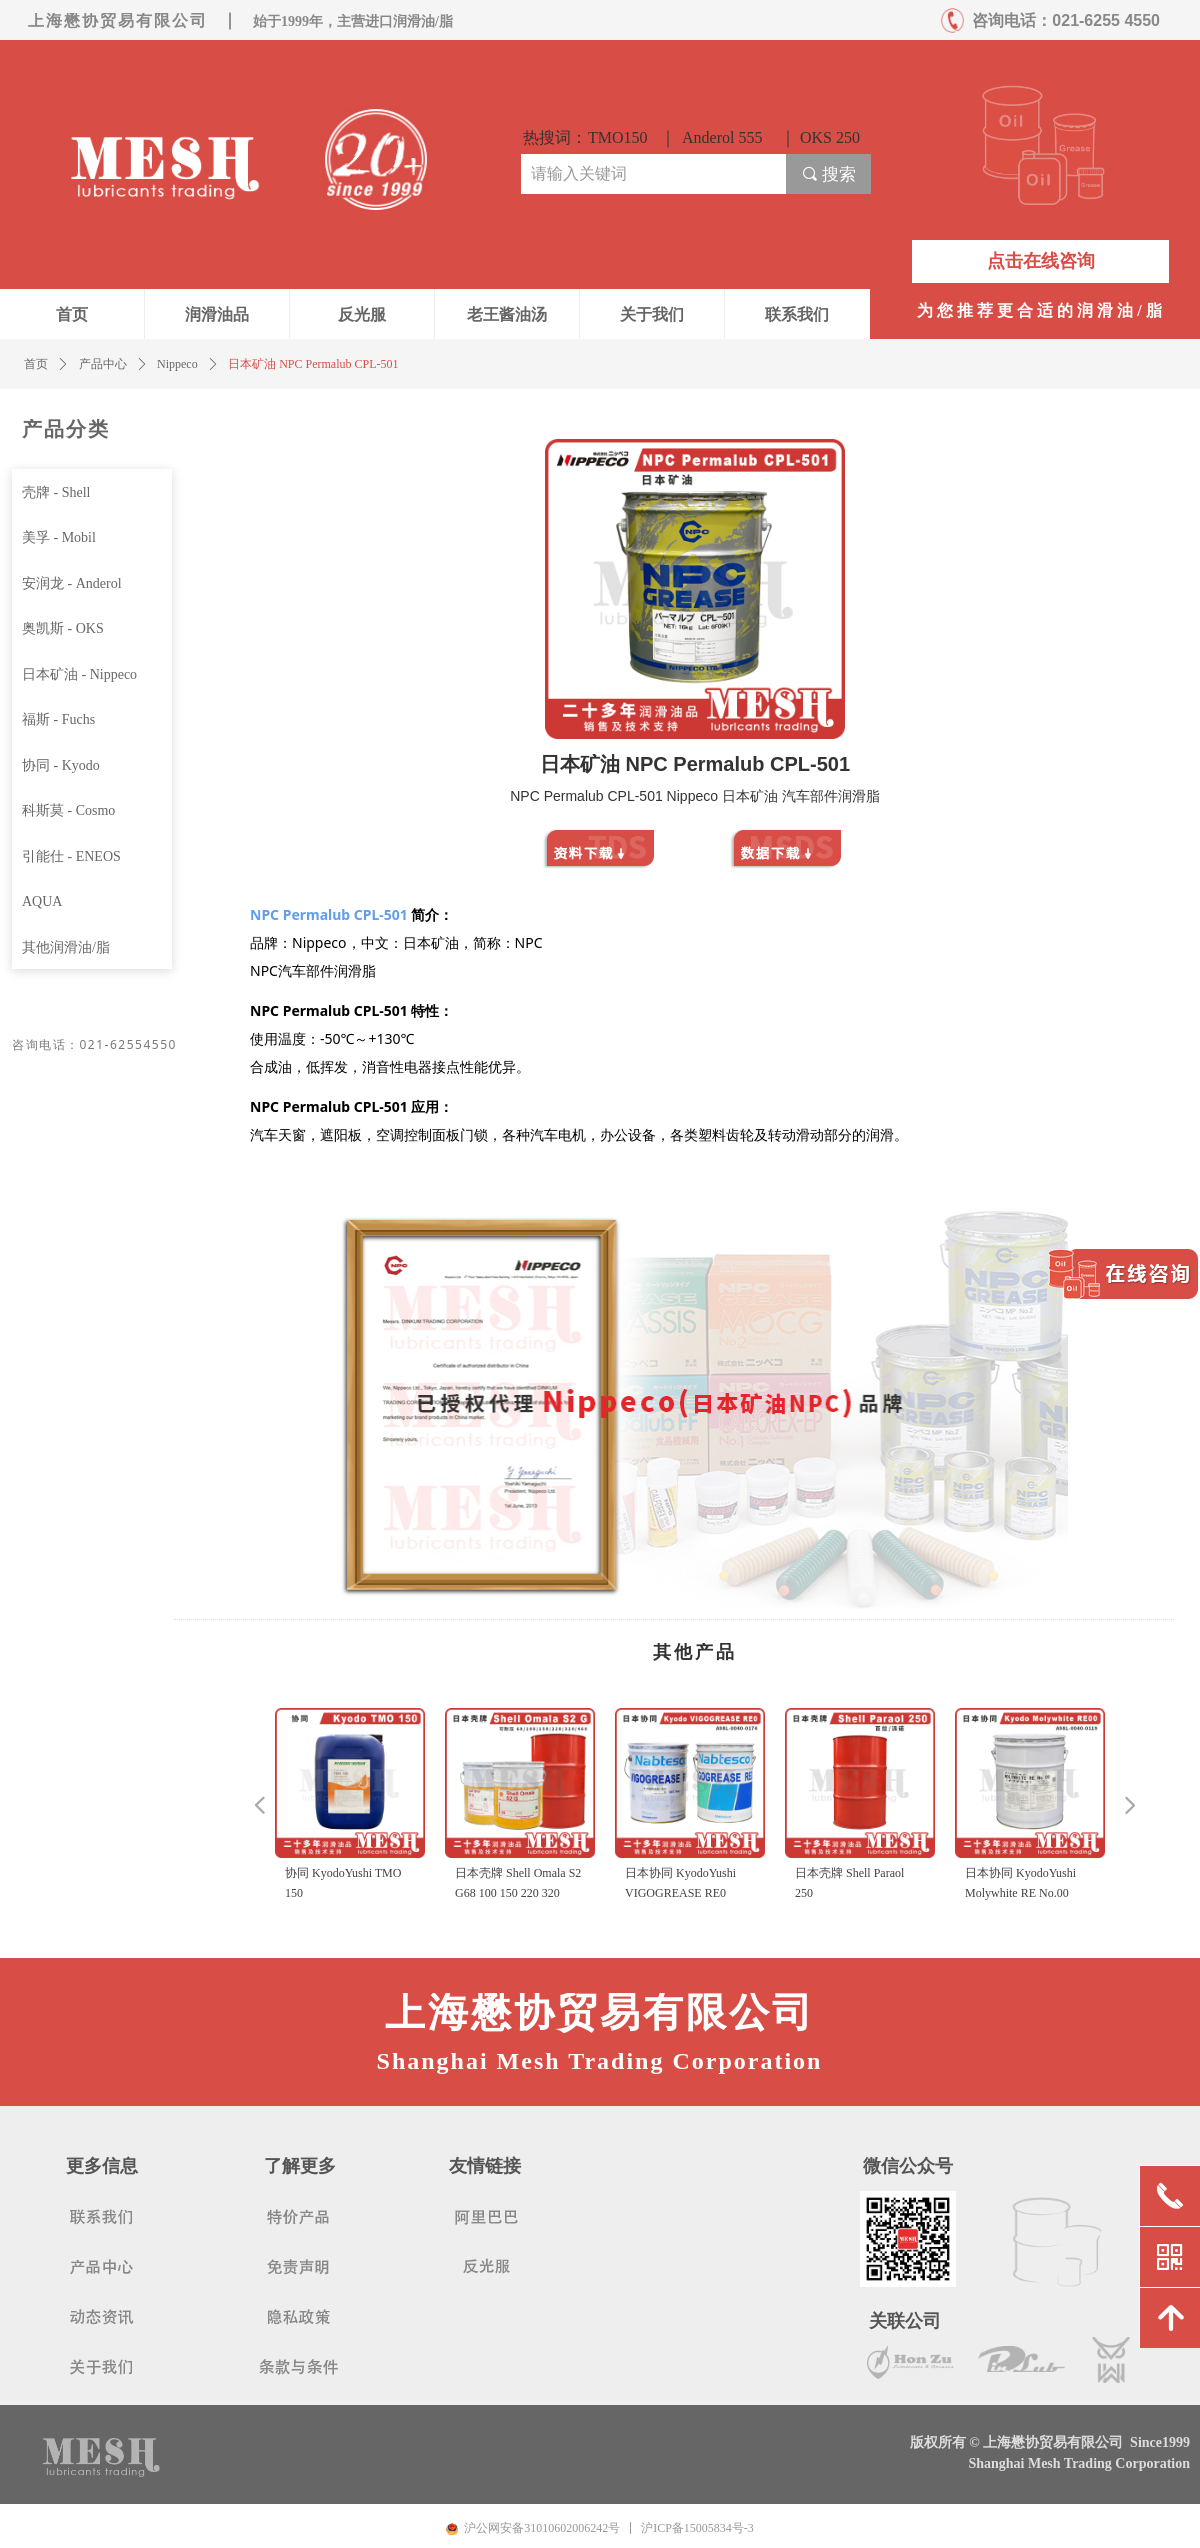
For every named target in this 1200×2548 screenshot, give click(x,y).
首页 (36, 364)
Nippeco (177, 364)
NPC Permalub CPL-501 (329, 914)
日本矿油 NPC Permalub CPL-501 (313, 364)
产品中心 (103, 364)
